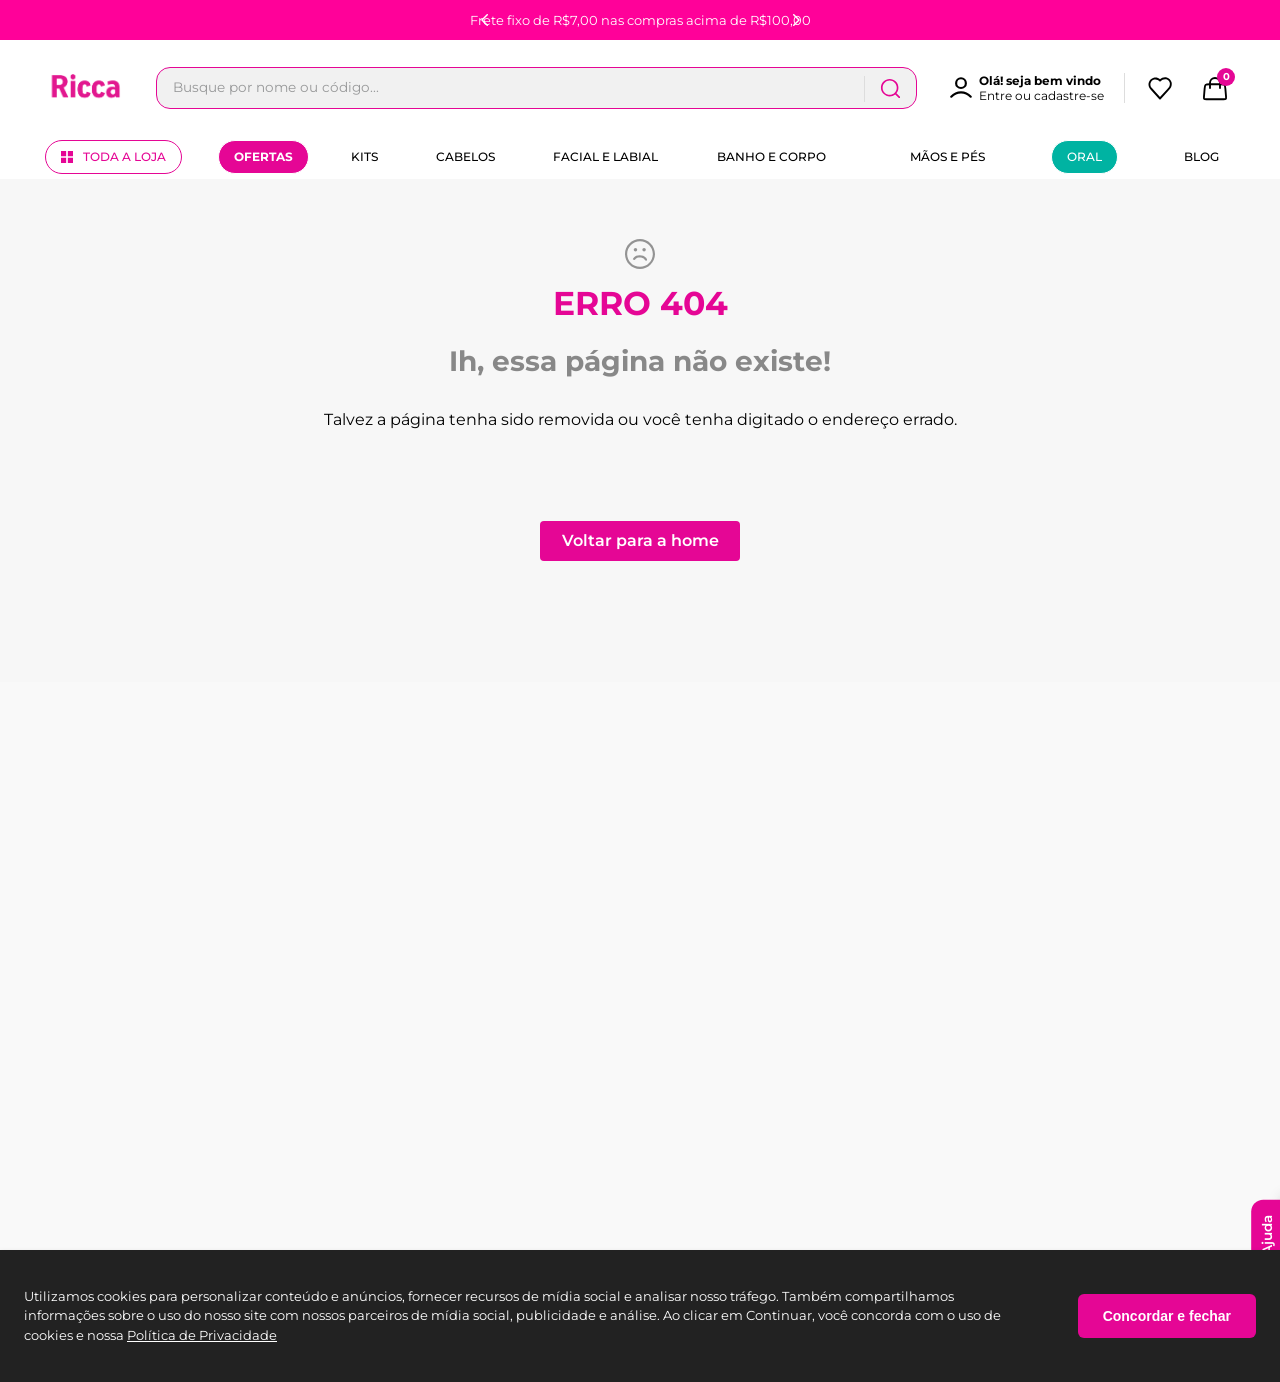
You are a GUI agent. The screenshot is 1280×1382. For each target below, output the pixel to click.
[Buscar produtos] (890, 88)
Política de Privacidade (202, 1335)
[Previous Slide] (485, 20)
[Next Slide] (796, 20)
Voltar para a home (640, 540)
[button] (1036, 88)
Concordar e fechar (1167, 1316)
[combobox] (536, 88)
